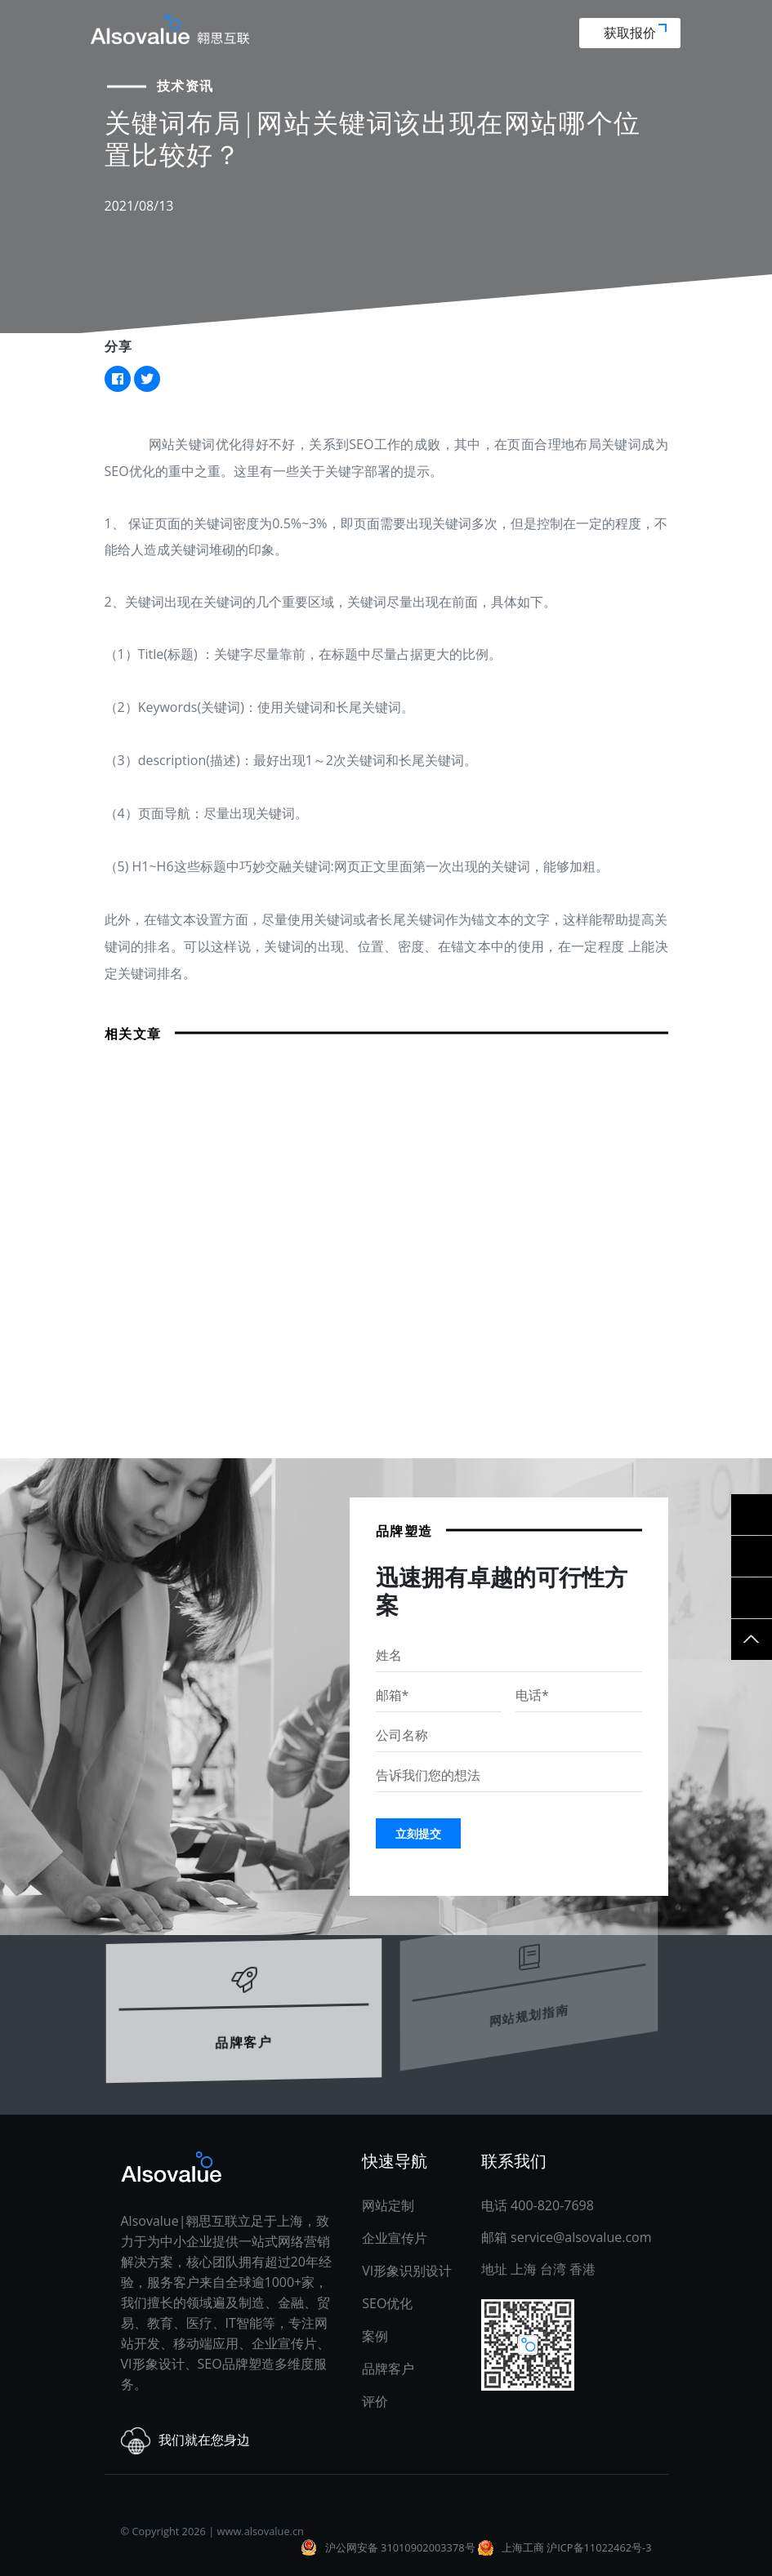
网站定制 (388, 2205)
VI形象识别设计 (407, 2271)
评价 (375, 2401)
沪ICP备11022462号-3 (599, 2547)
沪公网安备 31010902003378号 (400, 2547)
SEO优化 (387, 2303)
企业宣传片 (394, 2238)
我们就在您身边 (185, 2440)
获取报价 (635, 33)
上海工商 (523, 2547)
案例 (375, 2336)
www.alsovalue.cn (260, 2531)
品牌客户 (243, 2019)
